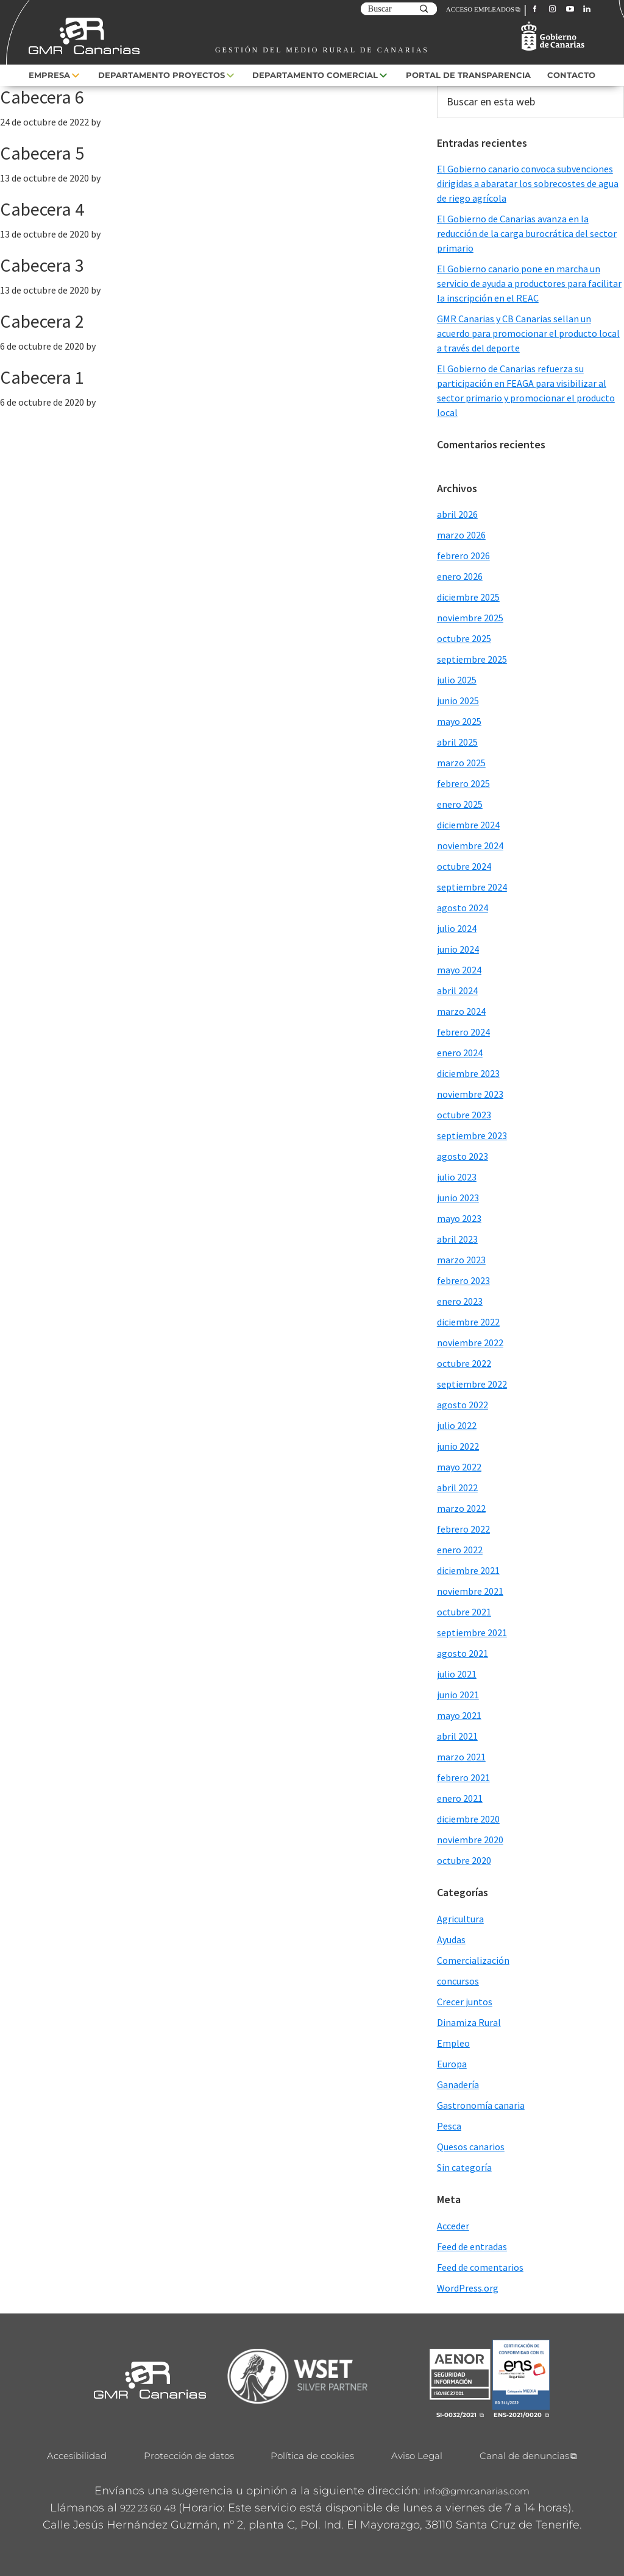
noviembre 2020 (470, 1839)
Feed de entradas (472, 2246)
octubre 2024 (464, 866)
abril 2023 (457, 1239)
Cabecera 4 (42, 209)
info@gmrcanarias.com (477, 2491)
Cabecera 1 (42, 377)
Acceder (453, 2226)
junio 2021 (458, 1695)
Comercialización (473, 1960)
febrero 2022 (463, 1529)
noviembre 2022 (470, 1342)
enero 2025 (460, 804)
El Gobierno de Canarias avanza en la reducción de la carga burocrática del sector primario (527, 233)
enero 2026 (460, 576)
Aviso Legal (416, 2455)
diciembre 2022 (468, 1322)
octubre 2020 (464, 1860)
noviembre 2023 (470, 1094)
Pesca (449, 2126)
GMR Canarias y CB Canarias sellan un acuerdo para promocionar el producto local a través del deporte (528, 333)
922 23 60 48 (148, 2508)
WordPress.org (467, 2288)
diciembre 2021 (468, 1570)
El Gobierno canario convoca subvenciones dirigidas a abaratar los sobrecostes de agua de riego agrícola (528, 183)
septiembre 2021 (472, 1632)
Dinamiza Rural (469, 2022)
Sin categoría (464, 2167)
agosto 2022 (462, 1405)
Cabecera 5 (42, 152)
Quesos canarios (471, 2146)
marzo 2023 (461, 1260)
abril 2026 (457, 514)
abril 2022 (457, 1487)
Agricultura (460, 1919)
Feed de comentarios (480, 2267)
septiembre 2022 (472, 1384)
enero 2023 (460, 1301)
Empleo (453, 2043)
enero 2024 (460, 1052)
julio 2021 (457, 1674)
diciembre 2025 (468, 597)
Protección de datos (189, 2455)
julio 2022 (457, 1425)
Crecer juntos (464, 2002)
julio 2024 (457, 928)
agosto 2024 (462, 908)
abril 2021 (457, 1736)
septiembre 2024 (472, 887)
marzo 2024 (461, 1011)
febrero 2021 (463, 1777)
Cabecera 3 (42, 265)
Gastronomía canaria (481, 2105)
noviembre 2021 (470, 1591)
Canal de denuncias (524, 2455)
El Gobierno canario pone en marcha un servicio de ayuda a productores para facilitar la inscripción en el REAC (529, 283)
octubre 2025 (464, 638)
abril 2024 (457, 990)
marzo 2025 (461, 763)
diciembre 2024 (468, 825)
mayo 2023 (459, 1218)
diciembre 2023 (468, 1073)
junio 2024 (458, 949)
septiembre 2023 (472, 1135)
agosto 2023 (462, 1156)
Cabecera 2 (42, 321)
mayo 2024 (459, 970)
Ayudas (451, 1939)
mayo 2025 (459, 721)
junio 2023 (458, 1197)
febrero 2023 (463, 1280)
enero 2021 (460, 1798)
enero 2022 (460, 1550)
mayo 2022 (459, 1467)
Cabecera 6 (42, 96)
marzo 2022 (461, 1508)
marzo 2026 (461, 535)
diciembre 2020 (468, 1819)
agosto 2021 (462, 1653)
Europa (452, 2064)
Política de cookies (312, 2455)
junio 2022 (458, 1446)
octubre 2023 (464, 1115)
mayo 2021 (459, 1715)
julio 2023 (457, 1177)
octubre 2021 (464, 1612)
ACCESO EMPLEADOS (480, 9)
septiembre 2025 (472, 659)
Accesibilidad (77, 2455)
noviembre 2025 (470, 618)
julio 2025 (457, 680)
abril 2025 (457, 742)
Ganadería (458, 2084)
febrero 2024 (463, 1032)
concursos (458, 1981)
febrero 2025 (463, 783)
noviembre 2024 (470, 845)
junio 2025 (458, 700)
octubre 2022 (464, 1363)
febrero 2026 (463, 555)
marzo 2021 (461, 1757)
